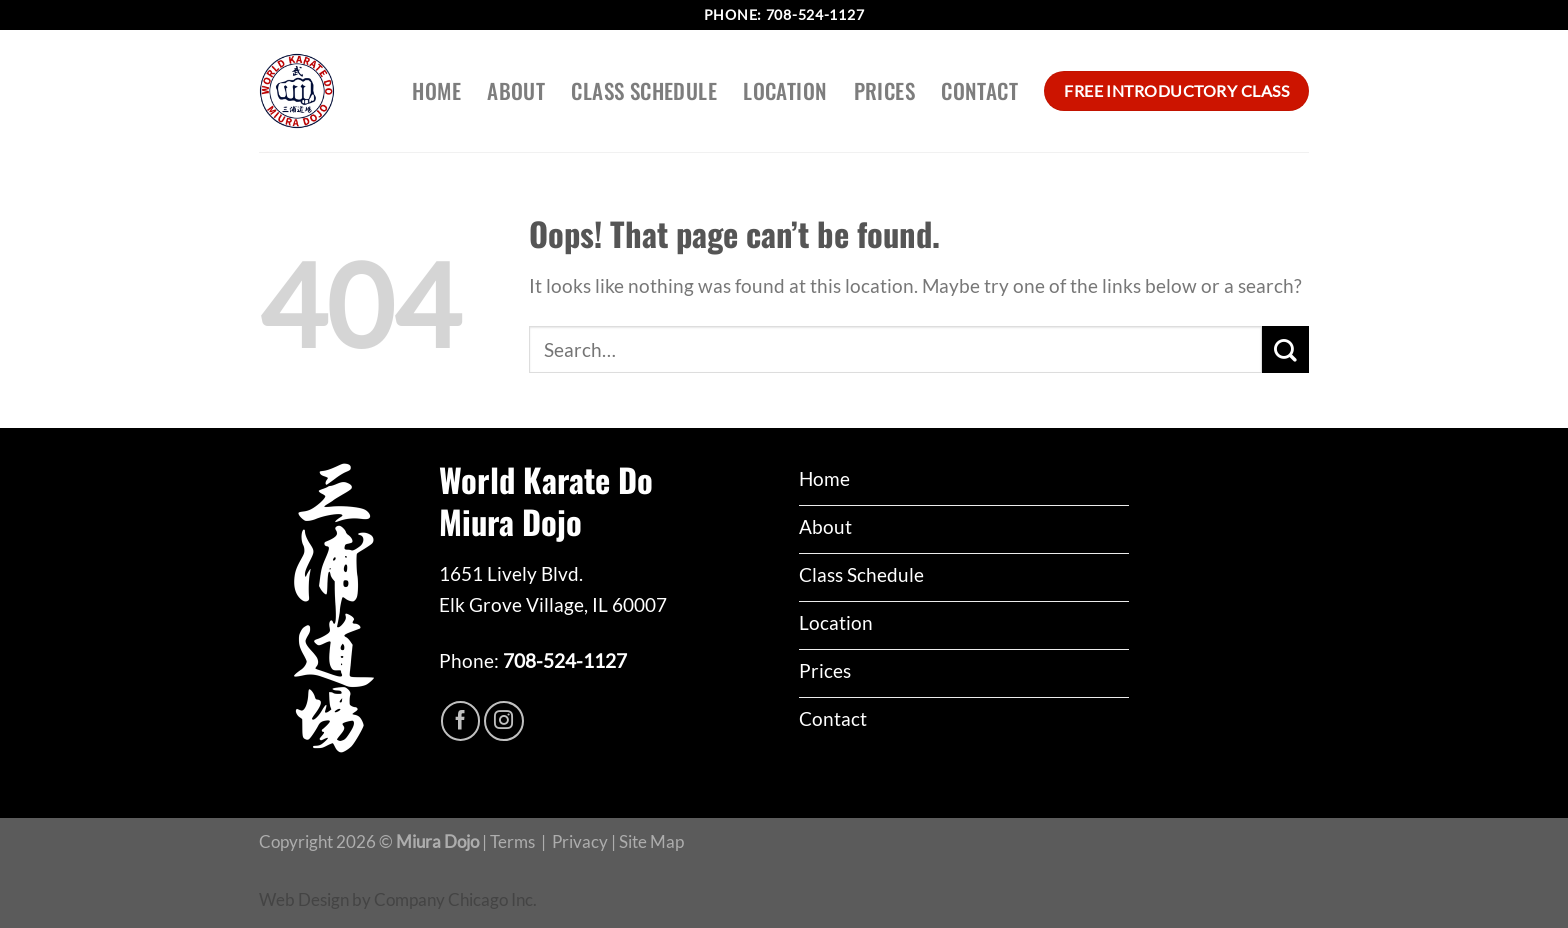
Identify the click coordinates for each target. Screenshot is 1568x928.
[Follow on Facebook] (461, 721)
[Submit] (1285, 349)
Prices (885, 90)
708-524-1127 (815, 14)
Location (785, 90)
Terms (512, 841)
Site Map (651, 841)
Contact (979, 90)
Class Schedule (644, 90)
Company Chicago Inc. (455, 899)
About (516, 90)
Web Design (304, 899)
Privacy (580, 841)
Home (436, 90)
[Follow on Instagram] (504, 721)
